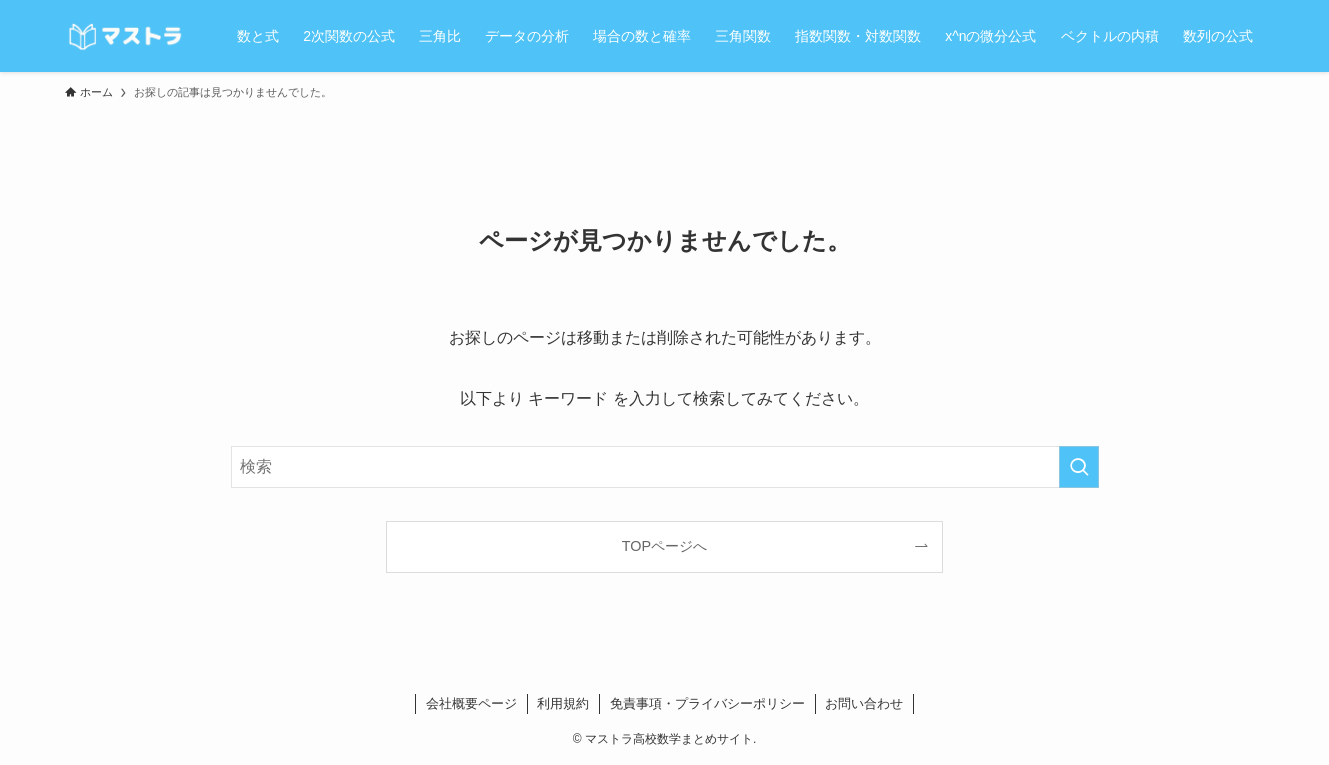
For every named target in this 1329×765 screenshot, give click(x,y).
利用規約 (563, 703)
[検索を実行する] (1079, 467)
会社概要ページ (471, 703)
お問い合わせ (864, 703)
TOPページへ (664, 546)
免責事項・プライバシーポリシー (707, 703)
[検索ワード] (665, 467)
